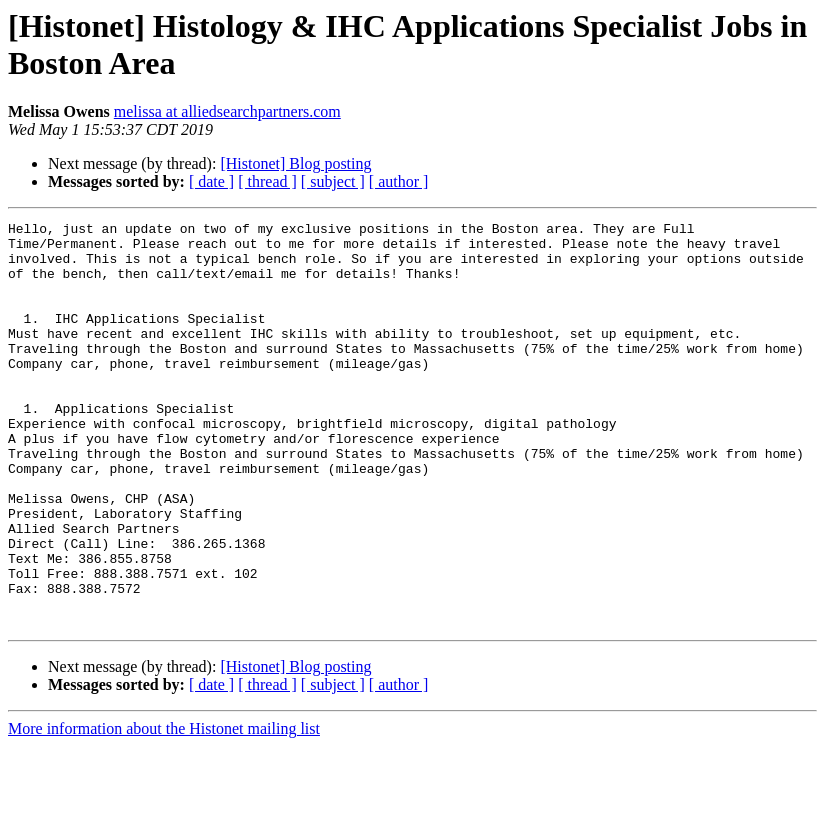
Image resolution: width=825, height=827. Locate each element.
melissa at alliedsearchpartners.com (227, 111)
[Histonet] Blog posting (295, 163)
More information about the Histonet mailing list (164, 809)
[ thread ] (267, 181)
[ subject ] (333, 181)
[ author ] (399, 181)
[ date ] (211, 181)
